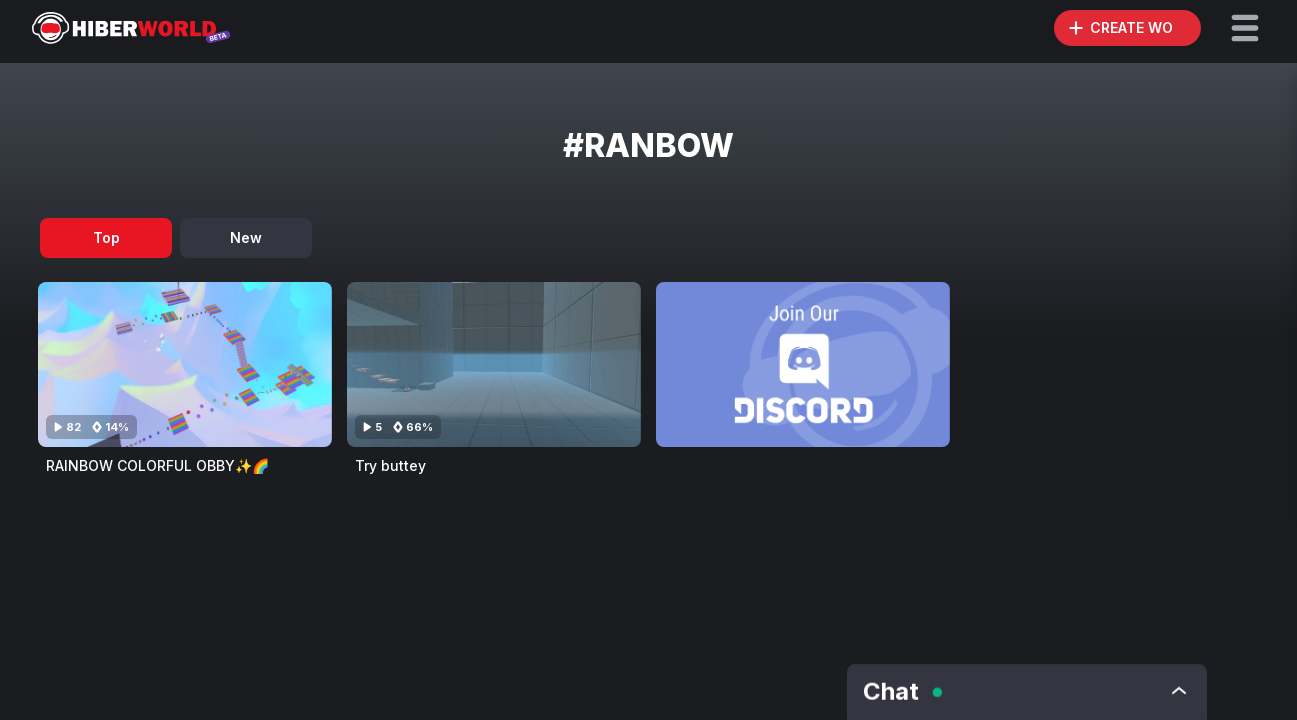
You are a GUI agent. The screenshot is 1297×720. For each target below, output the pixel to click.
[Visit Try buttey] (494, 364)
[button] (1245, 28)
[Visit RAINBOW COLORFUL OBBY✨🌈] (185, 364)
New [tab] (246, 237)
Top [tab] (106, 237)
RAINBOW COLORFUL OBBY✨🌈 (157, 465)
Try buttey (390, 465)
